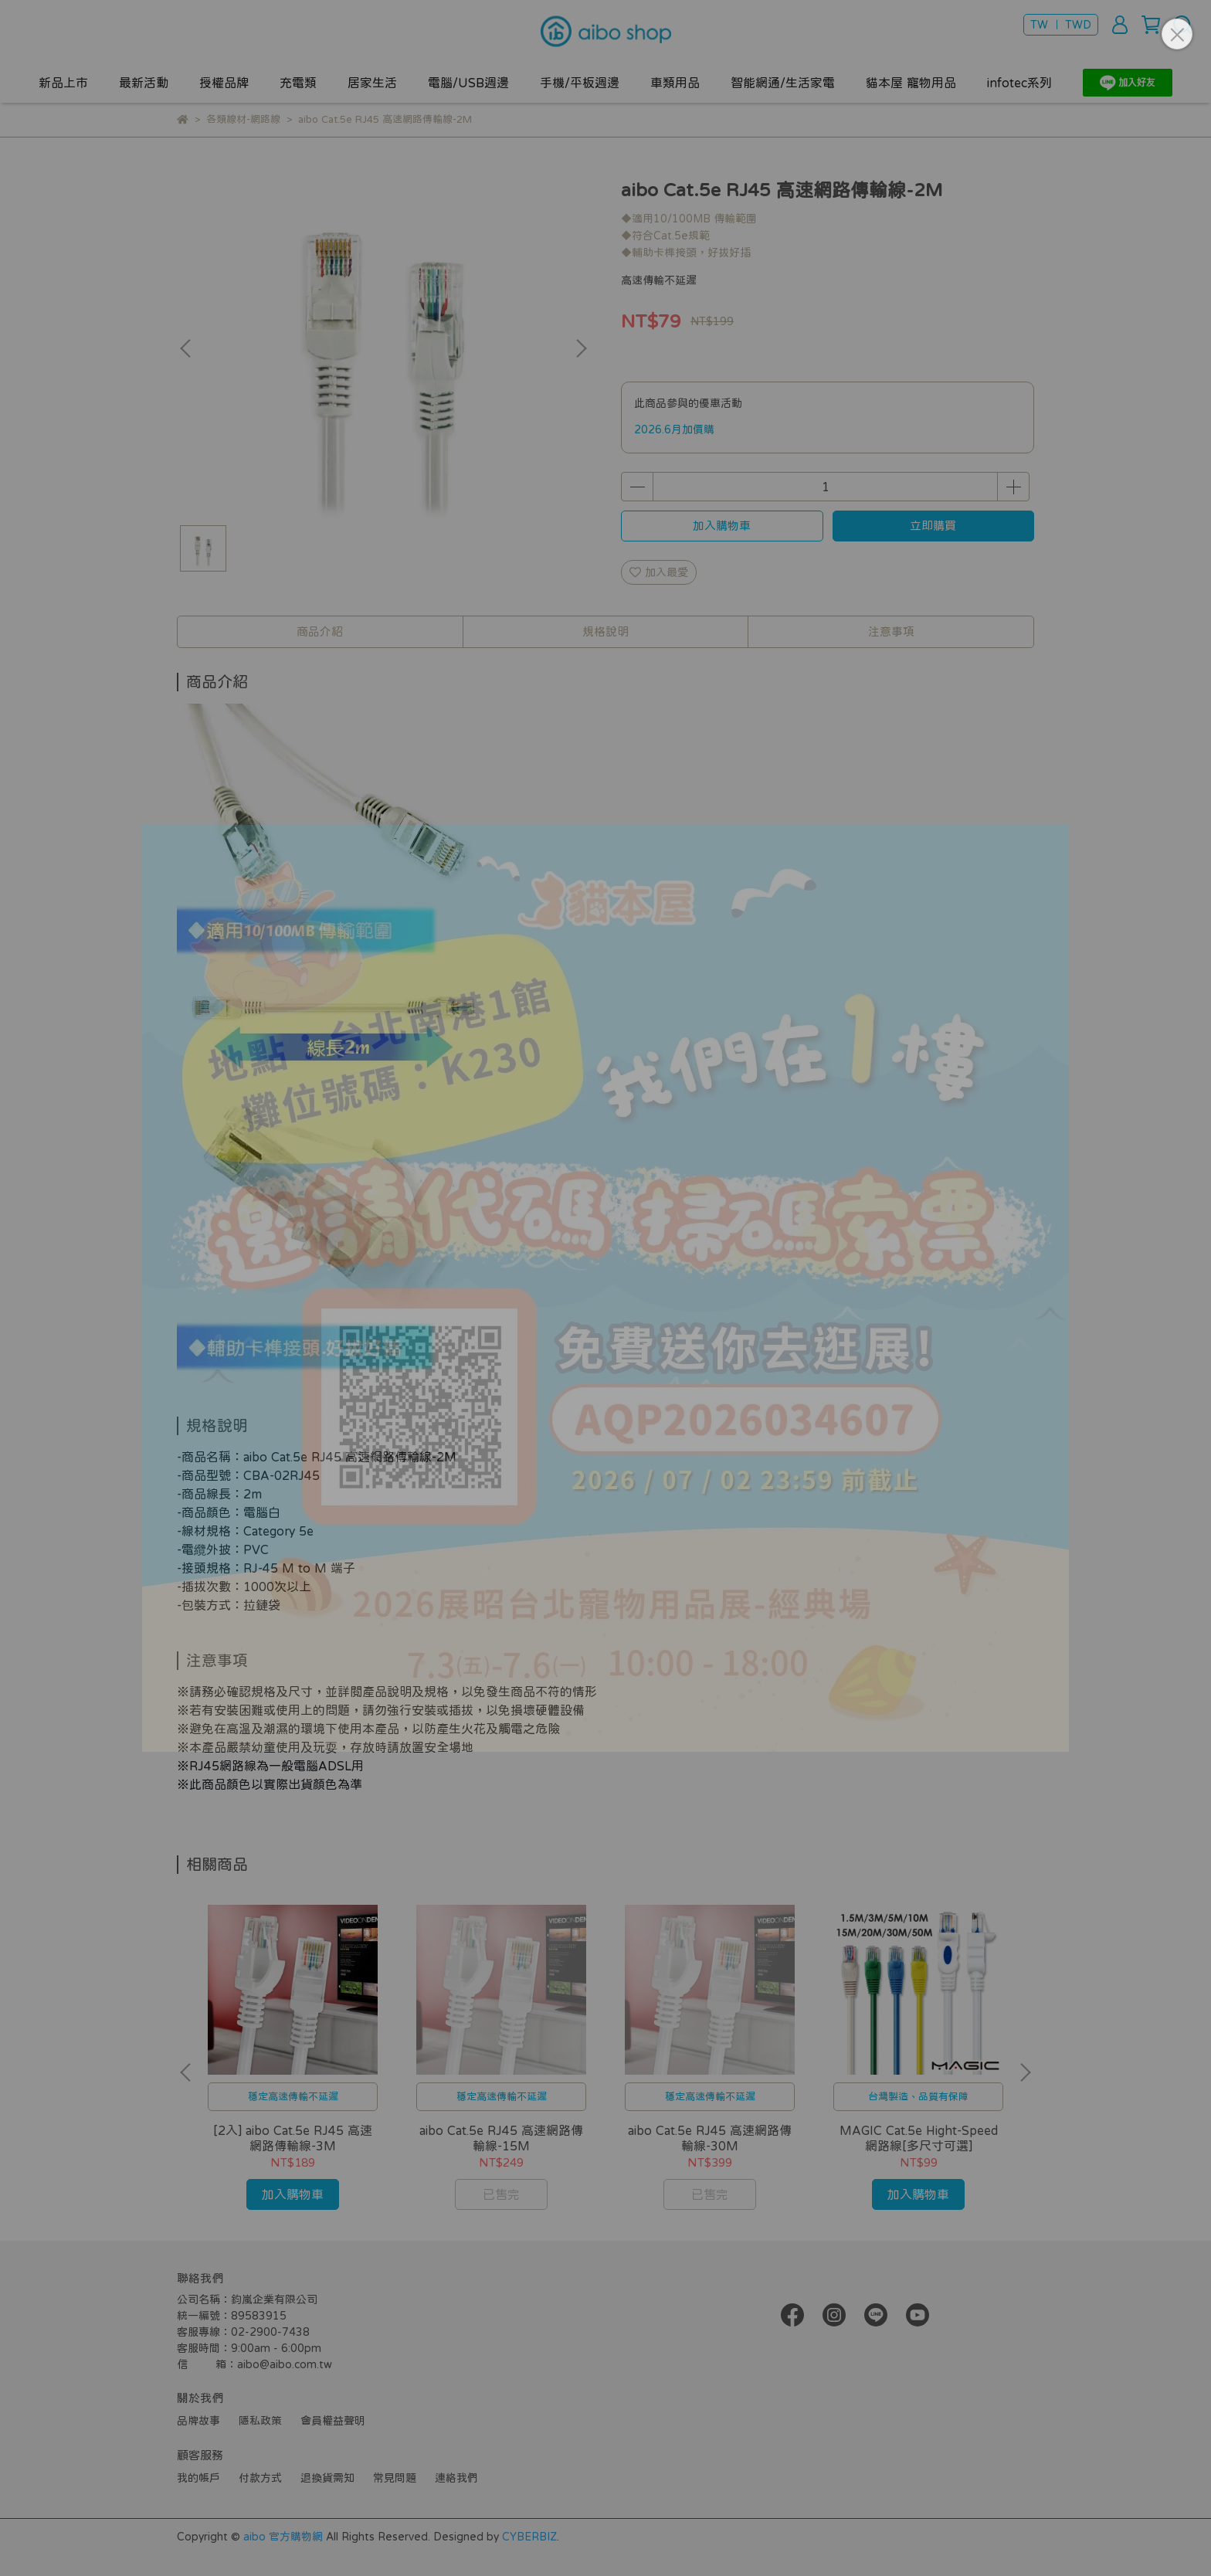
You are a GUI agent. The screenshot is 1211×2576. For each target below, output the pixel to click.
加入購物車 (722, 525)
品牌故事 (198, 2421)
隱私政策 (260, 2421)
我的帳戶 (198, 2478)
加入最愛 (658, 572)
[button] (581, 348)
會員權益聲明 (332, 2421)
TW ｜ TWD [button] (1060, 25)
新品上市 (63, 83)
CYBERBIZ (529, 2536)
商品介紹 (320, 631)
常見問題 (394, 2478)
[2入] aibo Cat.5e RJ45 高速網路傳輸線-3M (292, 2138)
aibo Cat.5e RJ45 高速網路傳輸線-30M (710, 2138)
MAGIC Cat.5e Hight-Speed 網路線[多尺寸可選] (919, 2138)
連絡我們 (456, 2478)
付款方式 (260, 2478)
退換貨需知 (327, 2478)
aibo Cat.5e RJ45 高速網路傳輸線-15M (501, 2138)
